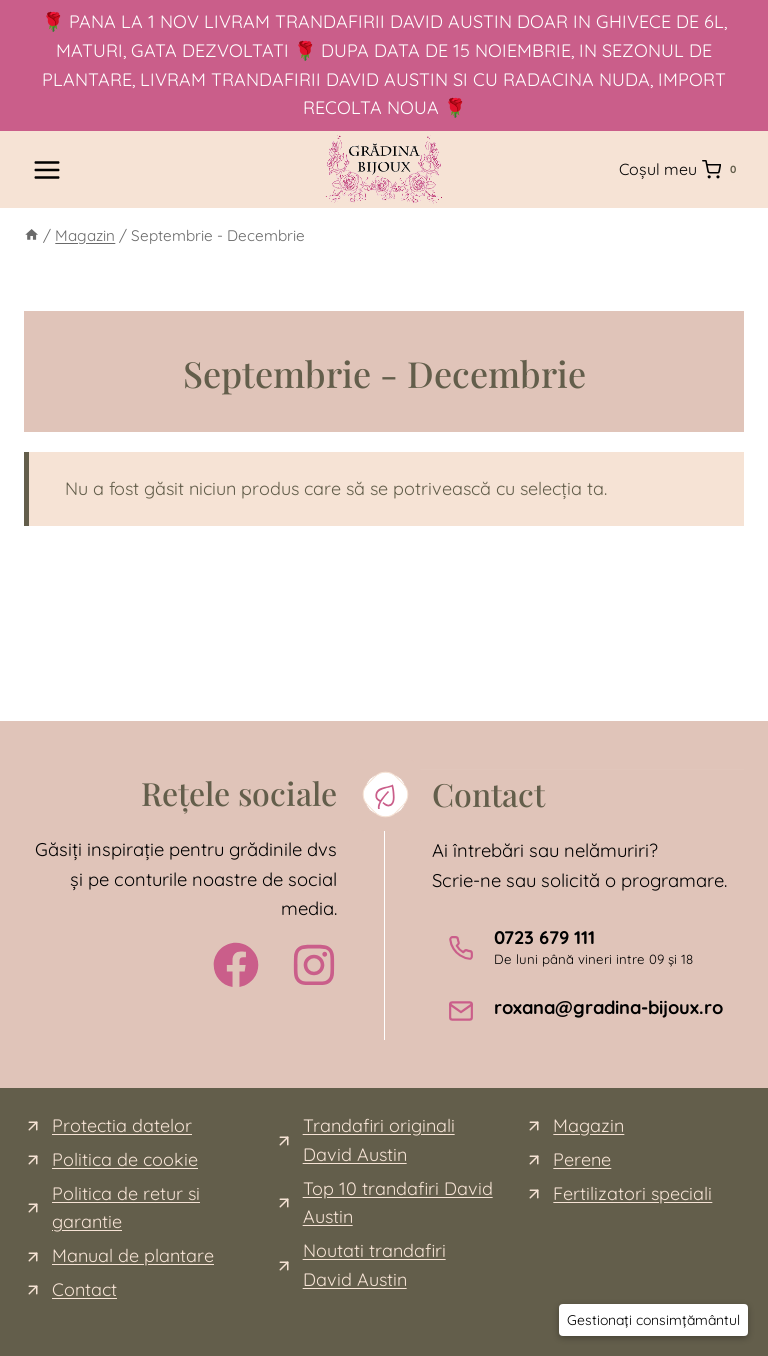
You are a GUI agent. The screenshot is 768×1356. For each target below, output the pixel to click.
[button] (653, 1320)
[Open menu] (47, 169)
